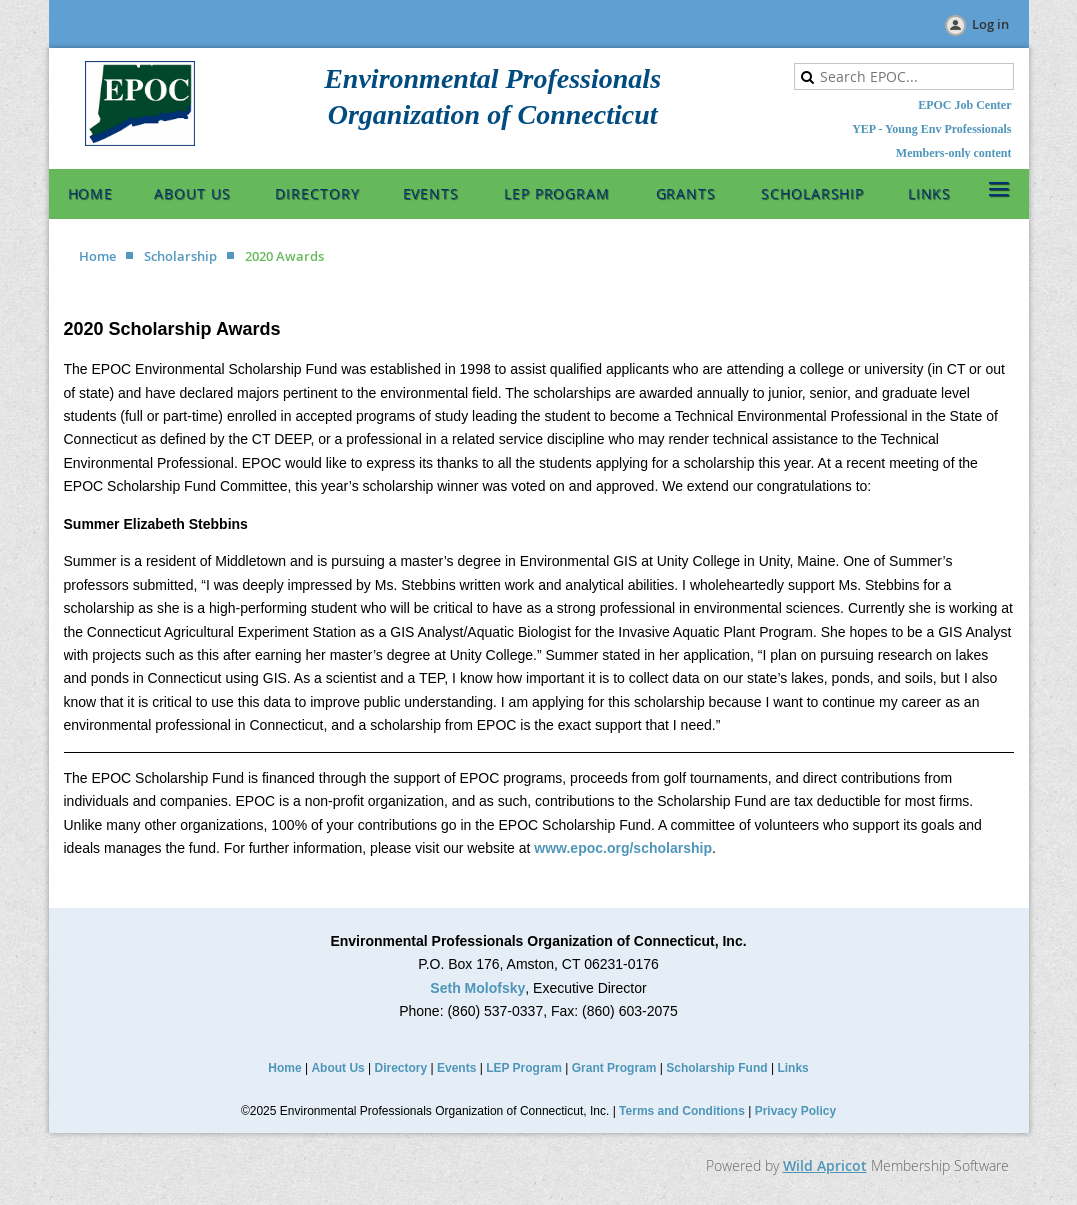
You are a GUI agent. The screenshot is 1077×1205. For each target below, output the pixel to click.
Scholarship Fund (716, 1068)
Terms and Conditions (682, 1111)
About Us (337, 1068)
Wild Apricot (825, 1165)
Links (792, 1068)
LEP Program (524, 1068)
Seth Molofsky (477, 988)
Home (97, 256)
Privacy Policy (795, 1111)
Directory (401, 1068)
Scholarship (180, 256)
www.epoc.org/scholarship (623, 848)
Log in (990, 24)
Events (456, 1068)
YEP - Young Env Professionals (931, 129)
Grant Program (614, 1068)
